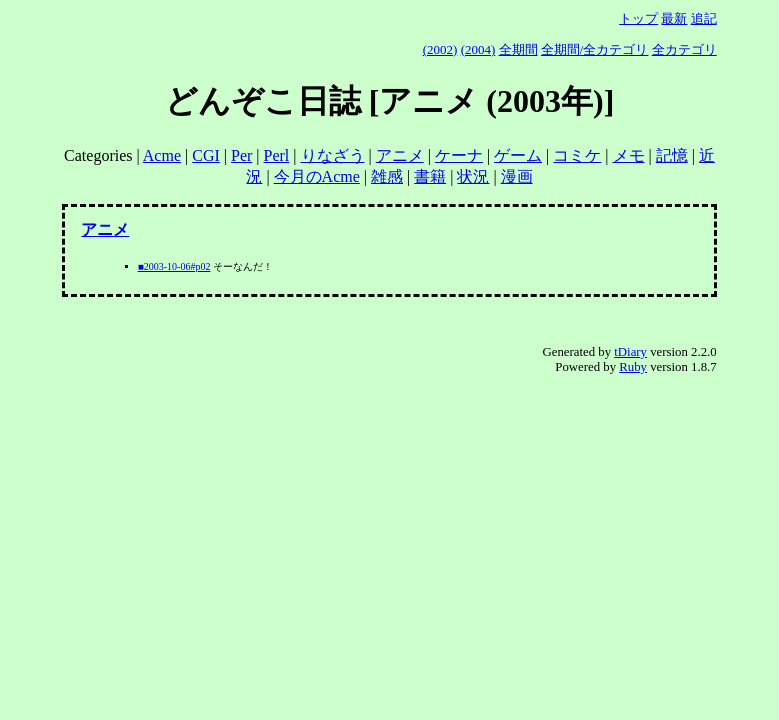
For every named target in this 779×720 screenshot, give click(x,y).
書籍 (430, 176)
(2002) (440, 49)
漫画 (517, 176)
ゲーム (518, 155)
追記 (704, 18)
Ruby (633, 367)
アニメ (400, 155)
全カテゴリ (684, 49)
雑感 (387, 176)
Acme (162, 155)
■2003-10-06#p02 (174, 266)
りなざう (333, 155)
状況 (473, 176)
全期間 (518, 49)
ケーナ (459, 155)
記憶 (672, 155)
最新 (674, 18)
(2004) (478, 49)
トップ (638, 18)
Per (241, 155)
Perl (277, 155)
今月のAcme (317, 176)
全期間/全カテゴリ (595, 49)
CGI (206, 155)
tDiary (630, 352)
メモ (629, 155)
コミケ (577, 155)
